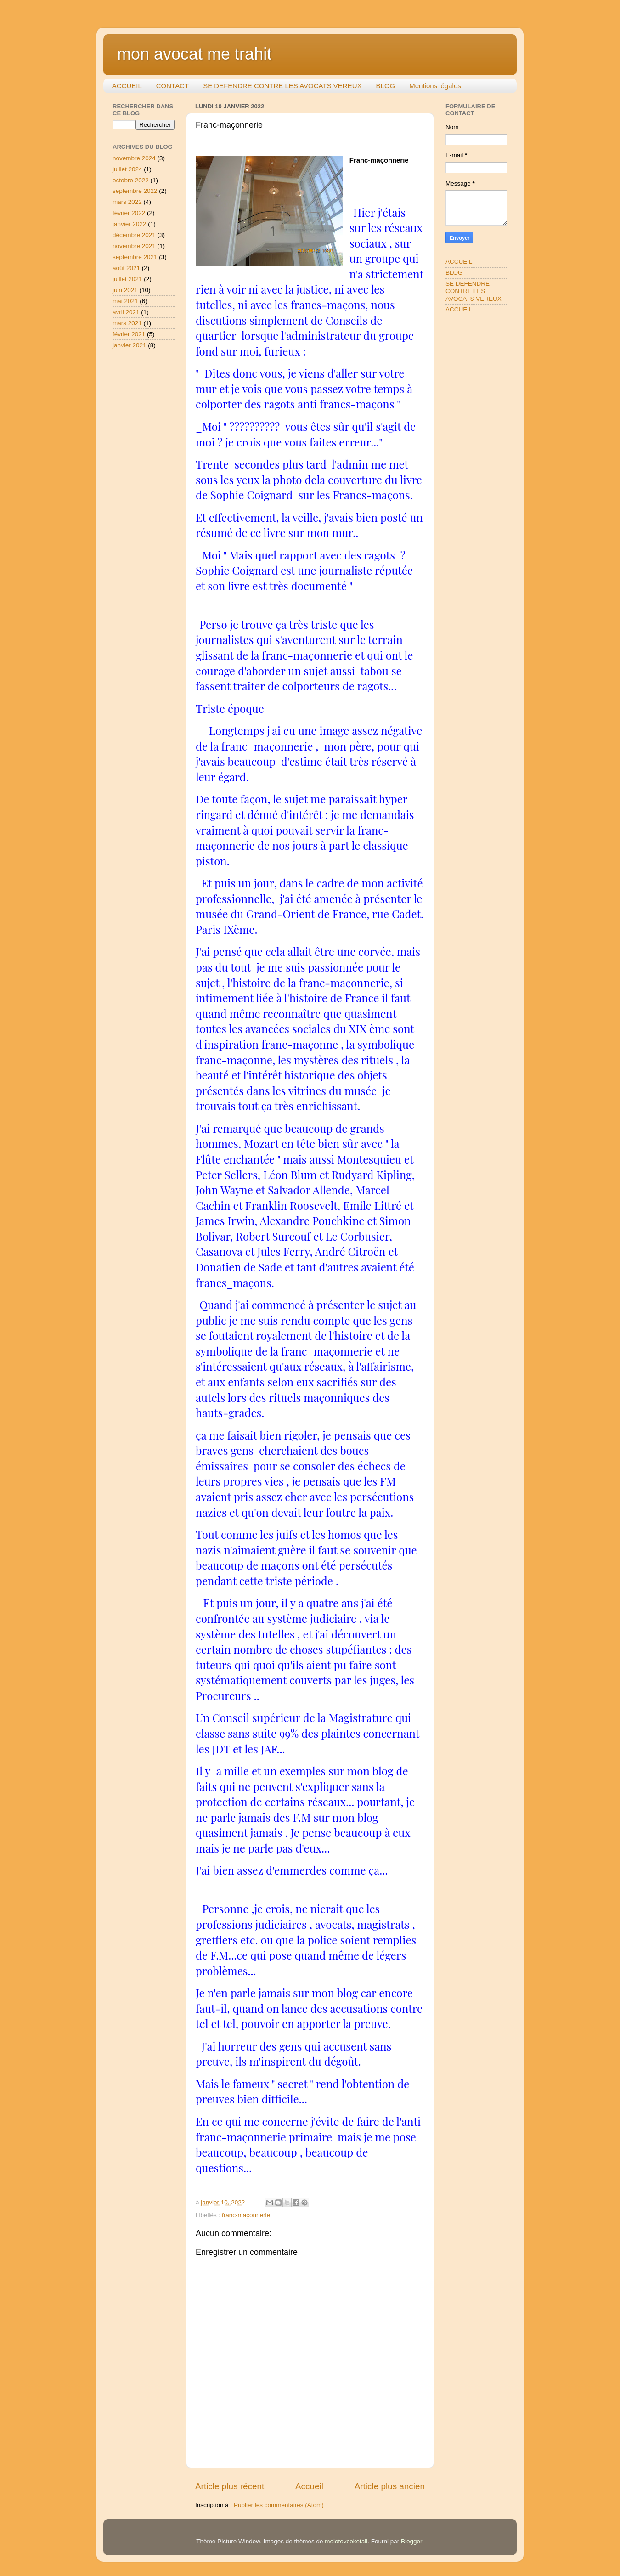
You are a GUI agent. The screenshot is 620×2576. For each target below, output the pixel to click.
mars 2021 (127, 323)
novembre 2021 (134, 246)
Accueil (309, 2486)
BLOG (385, 86)
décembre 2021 (134, 235)
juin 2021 (125, 290)
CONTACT (172, 86)
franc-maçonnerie (246, 2215)
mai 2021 (125, 301)
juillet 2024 (127, 169)
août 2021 (126, 268)
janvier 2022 (130, 223)
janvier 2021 (130, 345)
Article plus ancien (390, 2486)
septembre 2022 (135, 190)
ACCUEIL (127, 86)
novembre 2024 (134, 158)
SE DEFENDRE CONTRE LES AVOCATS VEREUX (282, 86)
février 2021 (129, 334)
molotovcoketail (346, 2541)
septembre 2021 (135, 257)
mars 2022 (127, 201)
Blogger (411, 2541)
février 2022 (129, 212)
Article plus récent (229, 2486)
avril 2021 (126, 312)
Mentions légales (435, 86)
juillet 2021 (127, 279)
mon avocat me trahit (194, 54)
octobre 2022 (131, 180)
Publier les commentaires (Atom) (279, 2505)
